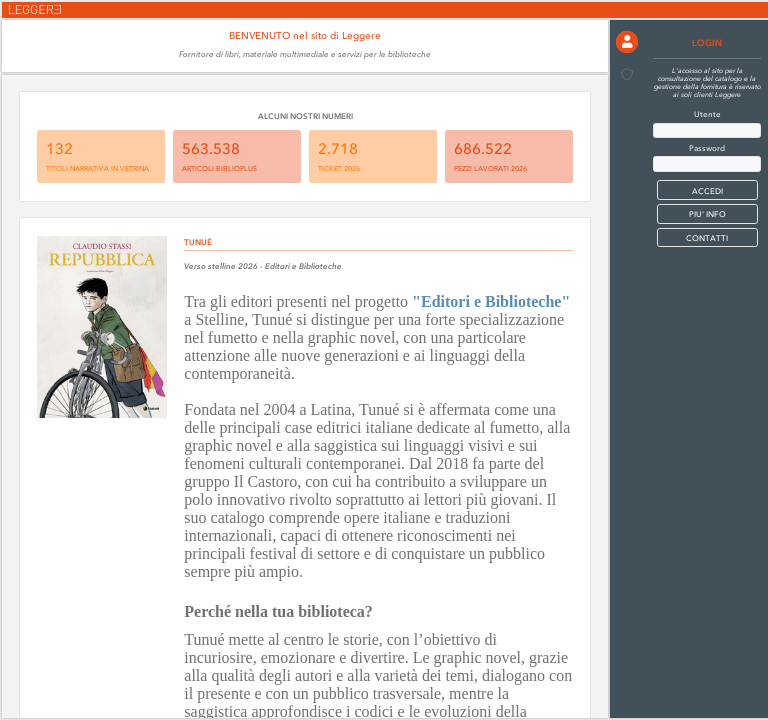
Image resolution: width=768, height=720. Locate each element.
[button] (627, 42)
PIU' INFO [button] (707, 214)
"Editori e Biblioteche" (491, 301)
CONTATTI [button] (707, 238)
